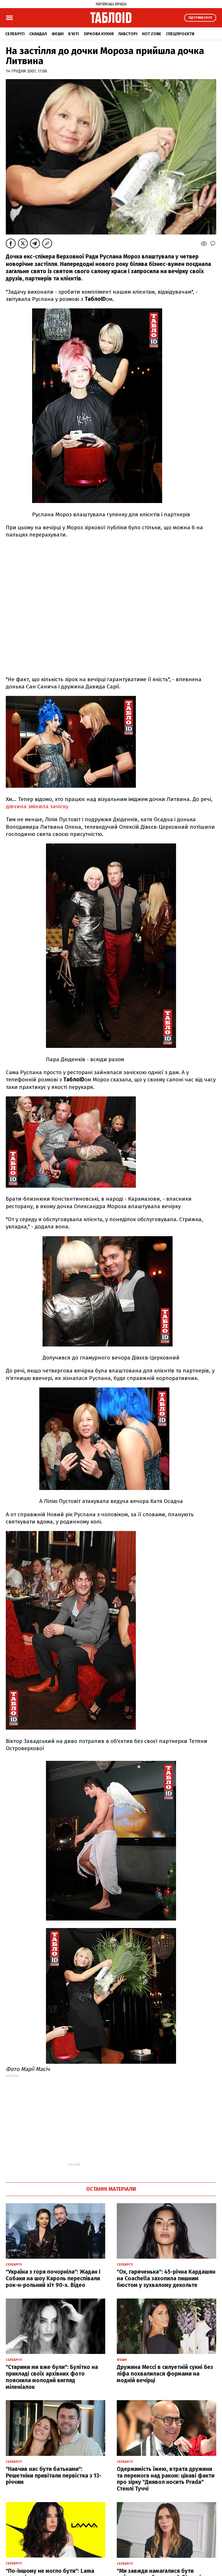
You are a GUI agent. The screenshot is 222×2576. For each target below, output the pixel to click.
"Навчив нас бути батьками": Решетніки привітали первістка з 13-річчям (53, 2476)
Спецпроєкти (180, 33)
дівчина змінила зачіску (37, 806)
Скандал (38, 33)
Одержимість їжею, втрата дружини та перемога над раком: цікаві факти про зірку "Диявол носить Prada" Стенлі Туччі (165, 2479)
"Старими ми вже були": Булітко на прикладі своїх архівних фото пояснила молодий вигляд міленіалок (52, 2377)
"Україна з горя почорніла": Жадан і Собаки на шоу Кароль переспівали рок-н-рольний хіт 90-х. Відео (53, 2278)
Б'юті (73, 33)
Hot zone (151, 33)
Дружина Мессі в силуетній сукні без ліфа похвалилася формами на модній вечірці (165, 2374)
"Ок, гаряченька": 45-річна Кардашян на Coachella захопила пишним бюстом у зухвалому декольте (166, 2278)
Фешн (57, 33)
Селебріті (15, 33)
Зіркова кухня (99, 33)
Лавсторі (127, 33)
